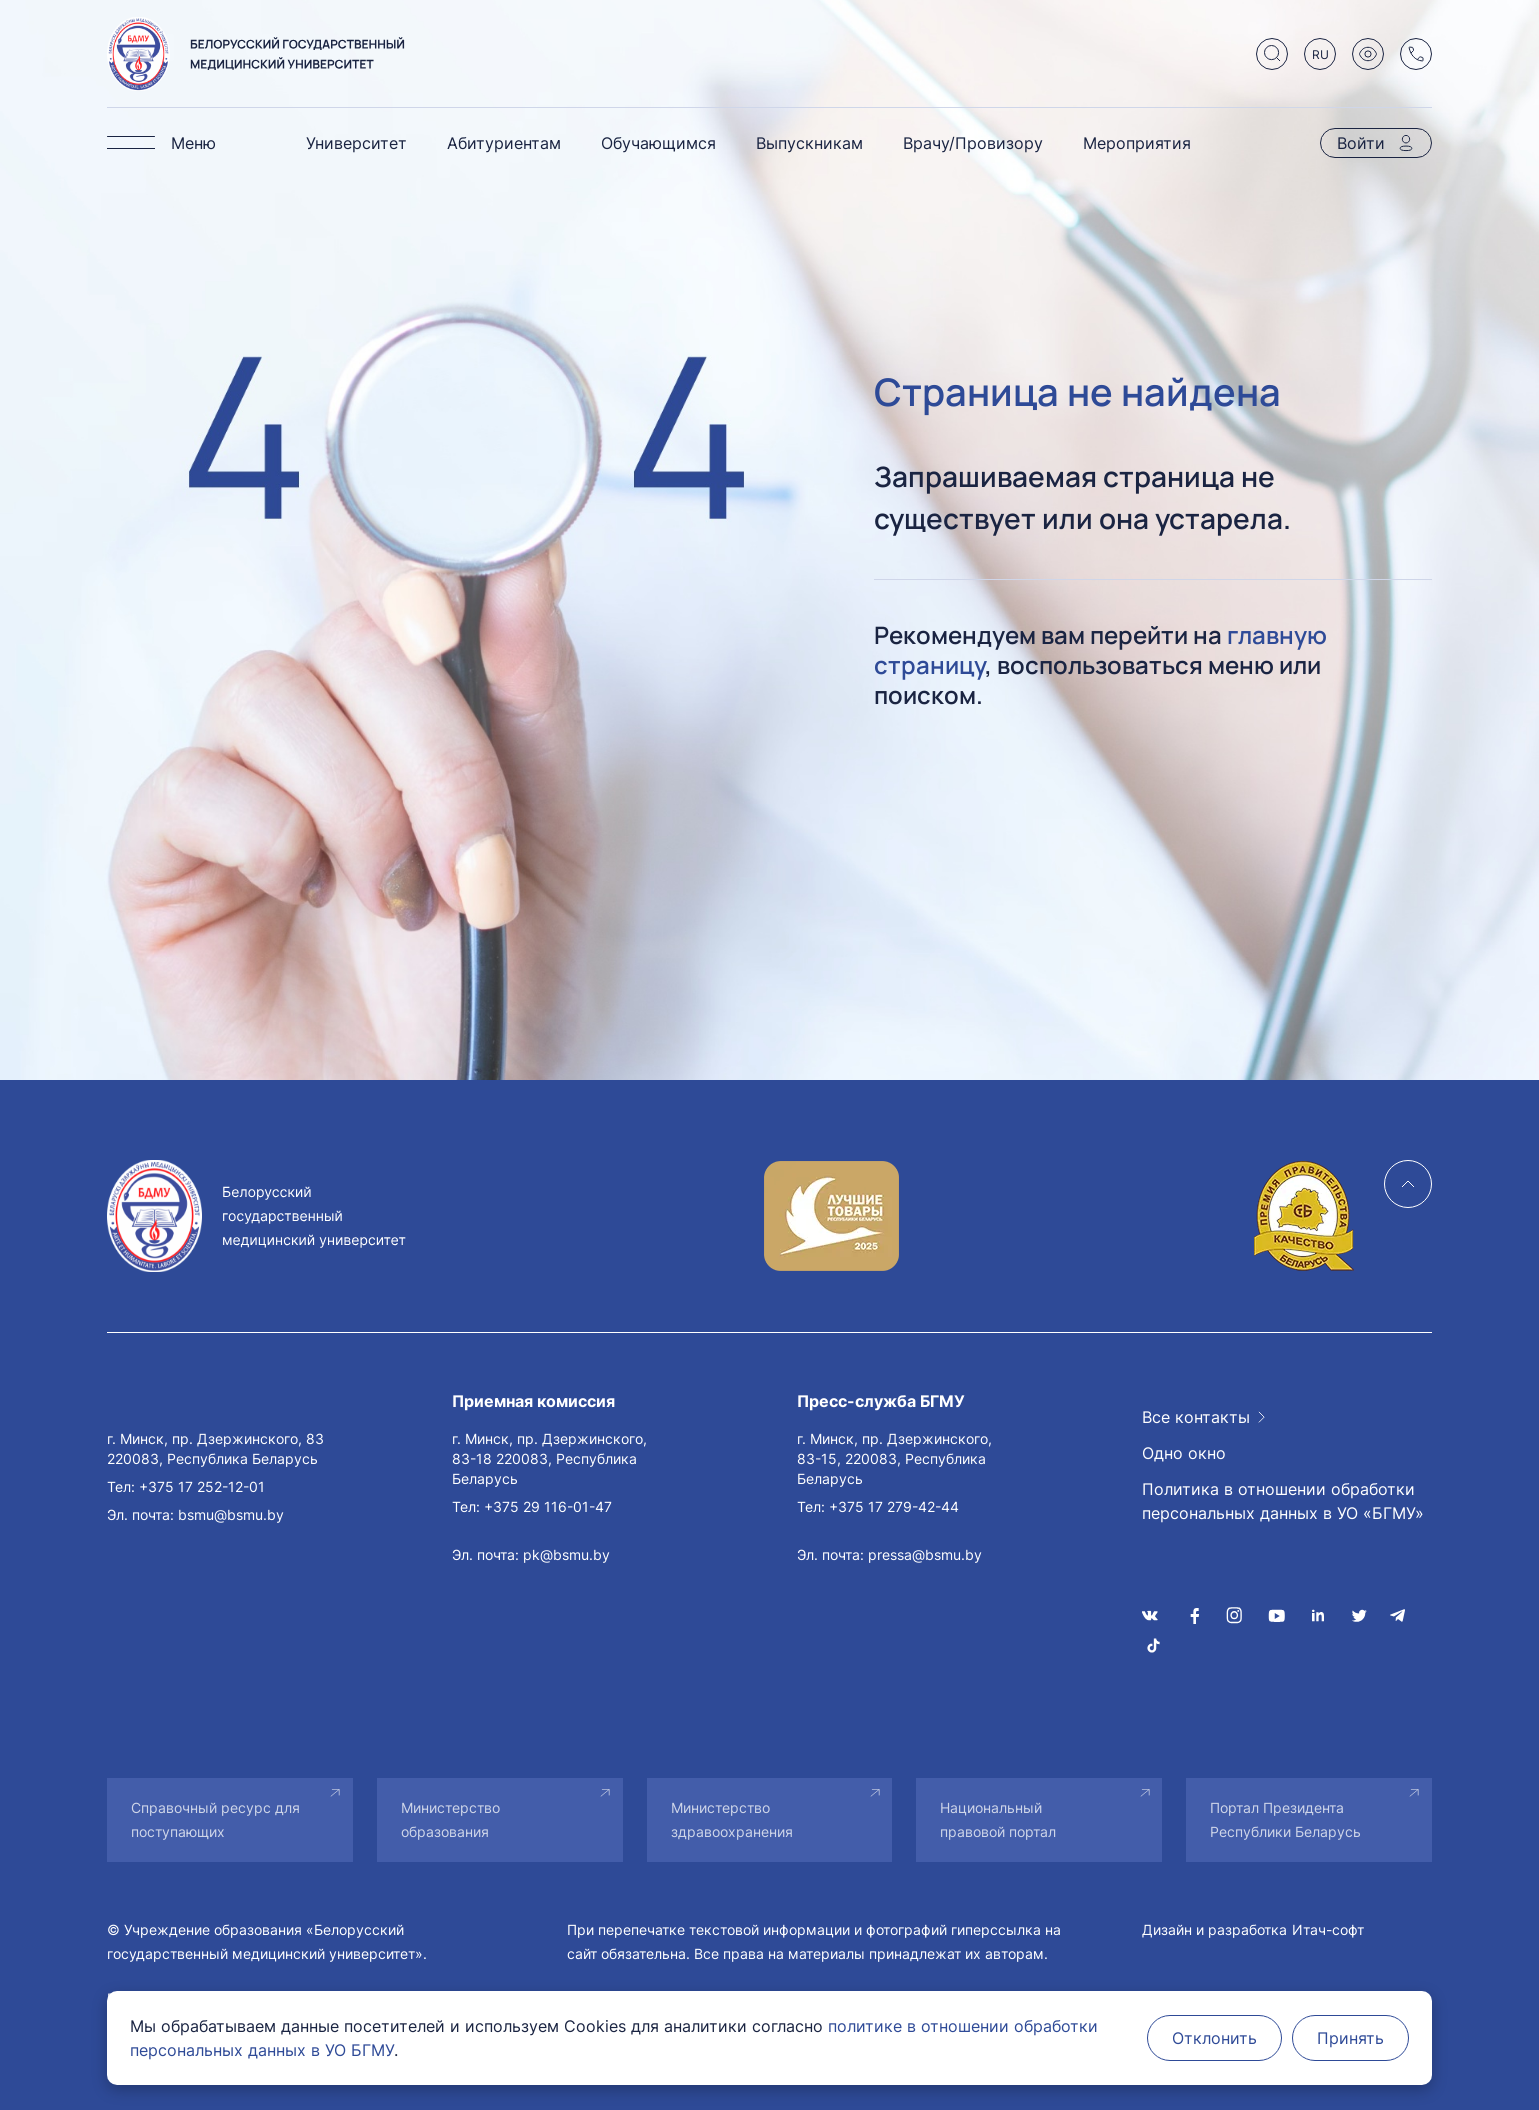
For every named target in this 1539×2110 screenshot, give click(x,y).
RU (1320, 54)
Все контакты (1196, 1417)
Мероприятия (1137, 143)
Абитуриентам (504, 143)
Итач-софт (1328, 1929)
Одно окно (1184, 1453)
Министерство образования (450, 1819)
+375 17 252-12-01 (202, 1486)
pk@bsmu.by (566, 1554)
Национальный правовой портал (998, 1819)
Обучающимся (658, 143)
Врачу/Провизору (973, 143)
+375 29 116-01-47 (548, 1506)
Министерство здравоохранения (732, 1819)
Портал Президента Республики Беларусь (1285, 1819)
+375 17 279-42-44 (894, 1506)
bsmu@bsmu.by (231, 1514)
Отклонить (1214, 2038)
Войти (1361, 143)
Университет (356, 143)
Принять (1350, 2038)
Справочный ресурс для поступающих (215, 1819)
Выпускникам (809, 143)
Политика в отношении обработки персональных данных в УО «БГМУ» (1283, 1501)
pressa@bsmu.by (925, 1554)
